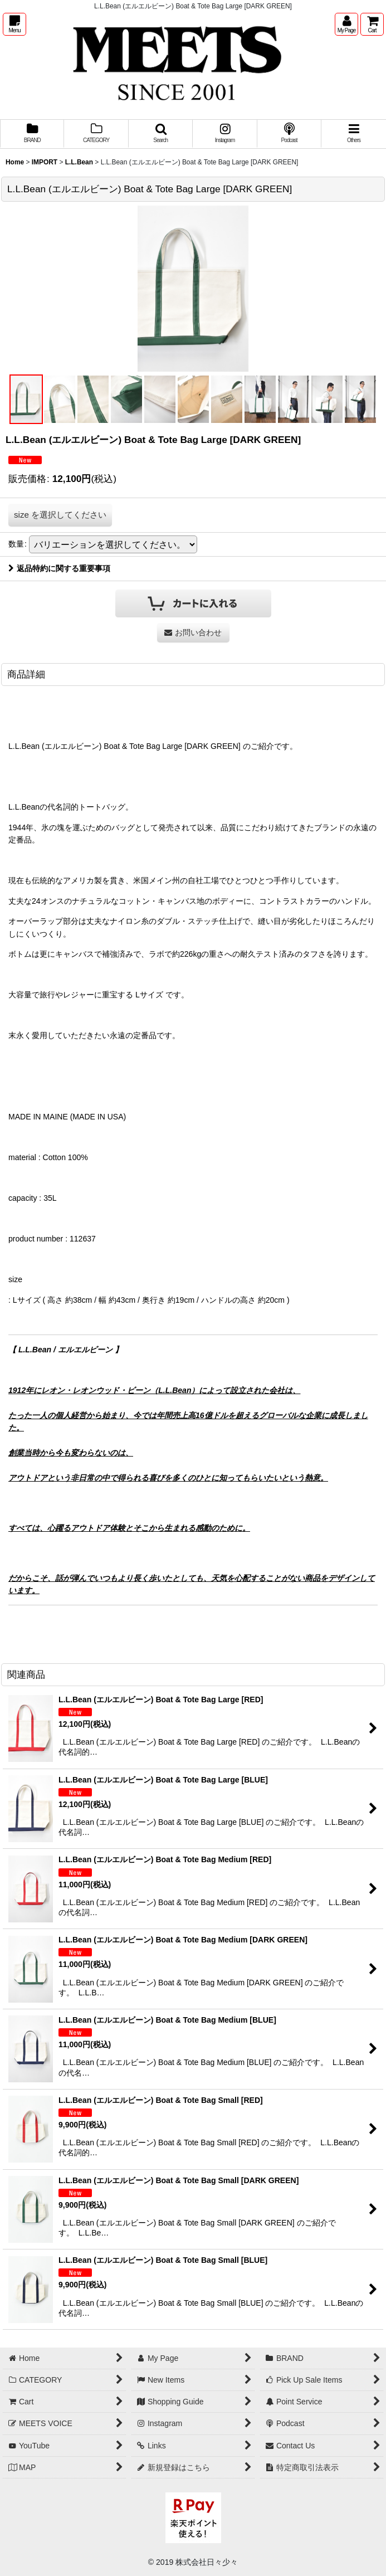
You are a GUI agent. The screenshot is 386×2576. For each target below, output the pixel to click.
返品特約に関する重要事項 (59, 568)
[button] (14, 24)
